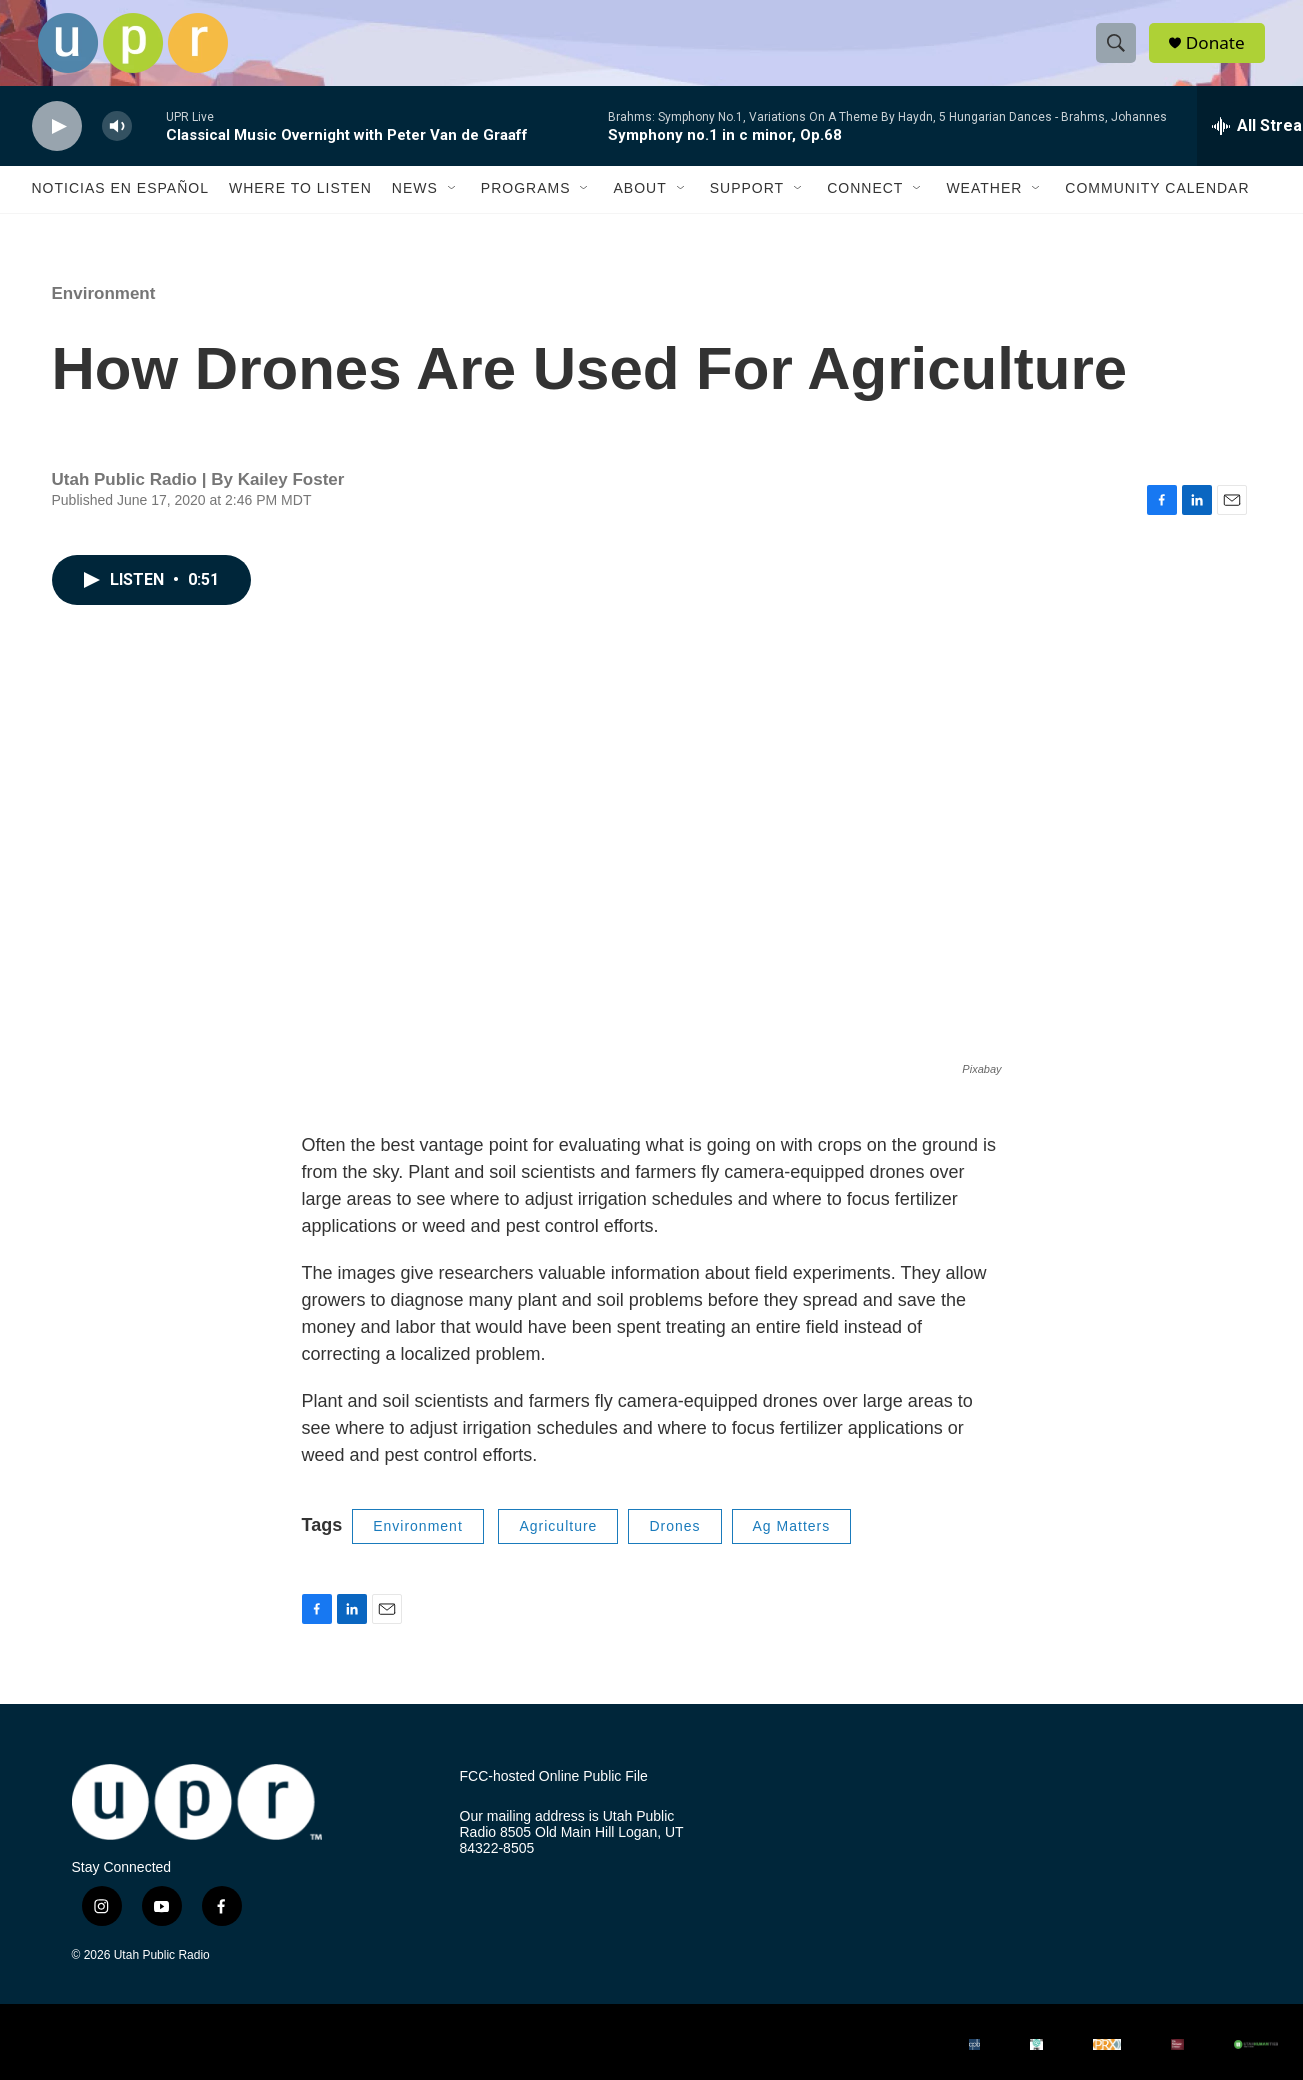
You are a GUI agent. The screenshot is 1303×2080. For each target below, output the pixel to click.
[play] (57, 145)
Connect (865, 208)
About (639, 208)
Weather (984, 208)
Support (747, 208)
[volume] (117, 145)
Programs (526, 208)
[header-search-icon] (1120, 53)
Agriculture (558, 1545)
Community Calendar (1157, 208)
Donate (1221, 52)
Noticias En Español (120, 208)
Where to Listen (300, 208)
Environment (104, 312)
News (415, 208)
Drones (674, 1545)
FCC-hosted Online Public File (554, 1795)
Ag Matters (792, 1545)
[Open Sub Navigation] (453, 208)
